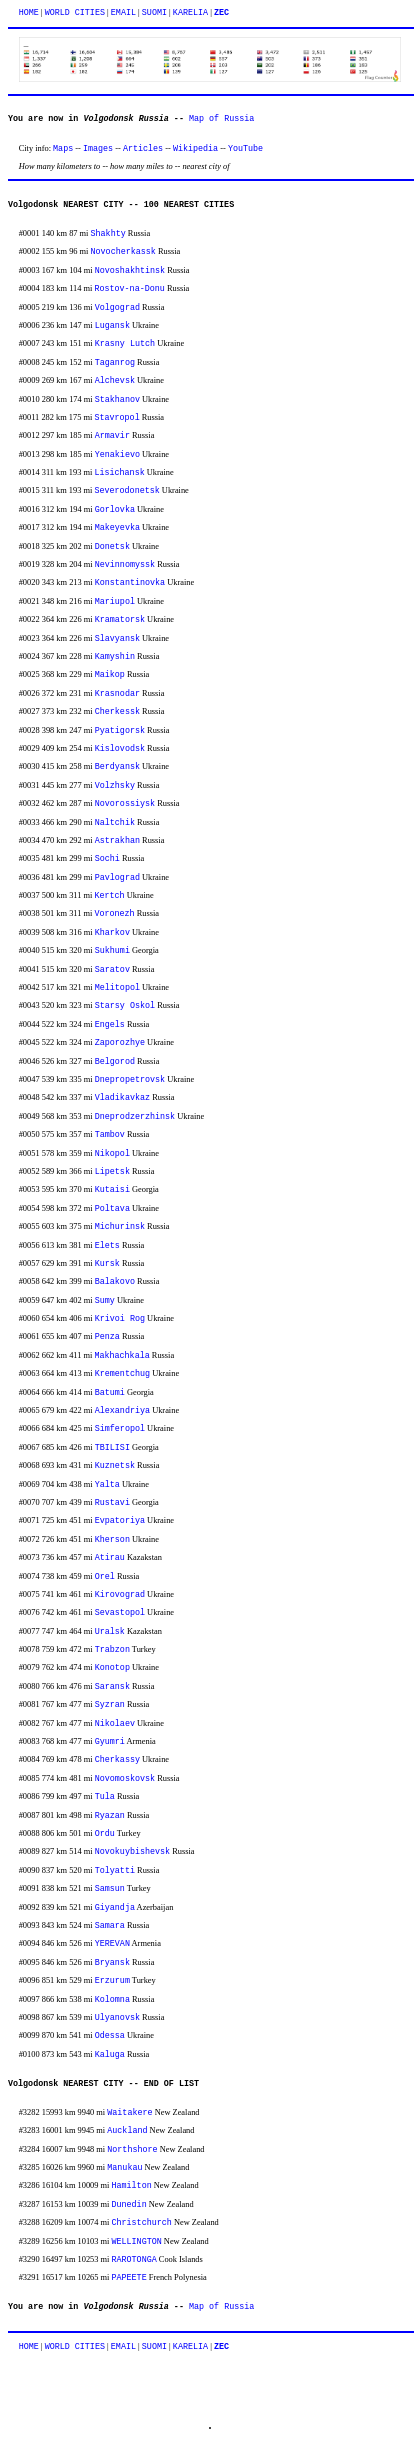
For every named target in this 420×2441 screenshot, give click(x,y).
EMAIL (123, 13)
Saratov (112, 970)
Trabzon (112, 1650)
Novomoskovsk (125, 1779)
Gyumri (110, 1742)
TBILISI (112, 1448)
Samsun (110, 1889)
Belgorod (115, 1062)
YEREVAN (112, 1944)
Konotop (112, 1668)
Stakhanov (117, 400)
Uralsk (110, 1632)
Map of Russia (221, 119)
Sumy (105, 1301)
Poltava (112, 1209)
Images (98, 149)
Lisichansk (119, 473)
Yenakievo (117, 455)
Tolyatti (115, 1871)
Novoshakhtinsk (130, 271)
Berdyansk (117, 767)
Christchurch (141, 2223)
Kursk (107, 1264)
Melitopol (117, 988)
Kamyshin (115, 657)
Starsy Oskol (125, 1006)
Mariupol (115, 602)
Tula (105, 1797)
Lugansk (112, 326)
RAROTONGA (133, 2260)
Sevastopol (120, 1613)
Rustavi (112, 1503)
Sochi (107, 859)
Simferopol (120, 1429)
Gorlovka (115, 510)
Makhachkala (121, 1356)
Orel (105, 1577)
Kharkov (112, 933)
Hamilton (131, 2186)
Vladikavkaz (122, 1098)
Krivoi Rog (120, 1319)
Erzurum (112, 1981)
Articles (143, 149)
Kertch (109, 896)
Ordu (105, 1834)
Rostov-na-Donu (129, 289)
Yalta (107, 1485)
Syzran (110, 1705)
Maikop (110, 675)
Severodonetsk (126, 491)
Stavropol (116, 418)
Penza (107, 1337)
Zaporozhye (120, 1043)
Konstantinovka (130, 583)
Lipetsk (112, 1172)
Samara (110, 1926)
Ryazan (110, 1816)
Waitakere (129, 2113)
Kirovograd (120, 1595)
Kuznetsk (115, 1466)
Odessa (110, 2036)
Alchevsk (115, 381)
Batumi (110, 1393)
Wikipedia (195, 149)
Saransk (112, 1687)
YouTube (245, 149)
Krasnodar (117, 694)
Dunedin (128, 2205)
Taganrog (115, 363)
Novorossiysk (125, 804)
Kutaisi (112, 1190)
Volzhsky (115, 786)
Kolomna (112, 2000)
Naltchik (115, 823)
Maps (63, 149)
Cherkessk (117, 712)
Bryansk (112, 1963)
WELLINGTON (136, 2242)
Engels (110, 1025)
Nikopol (112, 1154)
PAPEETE (128, 2278)
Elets (107, 1246)
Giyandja (115, 1908)
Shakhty (108, 234)
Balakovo (115, 1282)
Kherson (112, 1540)
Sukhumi (112, 951)
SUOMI (154, 13)
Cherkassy (117, 1760)
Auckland (127, 2131)
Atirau (110, 1558)
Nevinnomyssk (125, 565)
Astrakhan (117, 841)
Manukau (124, 2168)
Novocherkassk (123, 252)
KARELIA (190, 13)
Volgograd (117, 308)
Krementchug (122, 1374)
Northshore (132, 2150)
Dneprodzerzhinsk (135, 1117)
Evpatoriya (120, 1521)
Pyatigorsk (120, 731)
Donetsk (112, 547)
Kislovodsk (120, 749)
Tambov (110, 1135)
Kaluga (110, 2055)
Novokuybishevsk (132, 1852)
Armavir (112, 436)
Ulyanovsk (117, 2018)
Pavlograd (117, 878)
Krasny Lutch (125, 344)
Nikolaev (115, 1724)
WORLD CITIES (75, 13)
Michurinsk (120, 1227)
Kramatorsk (120, 620)
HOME (29, 13)
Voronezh (114, 914)
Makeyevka (117, 528)
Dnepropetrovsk (130, 1080)
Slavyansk (117, 639)
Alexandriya (122, 1411)
